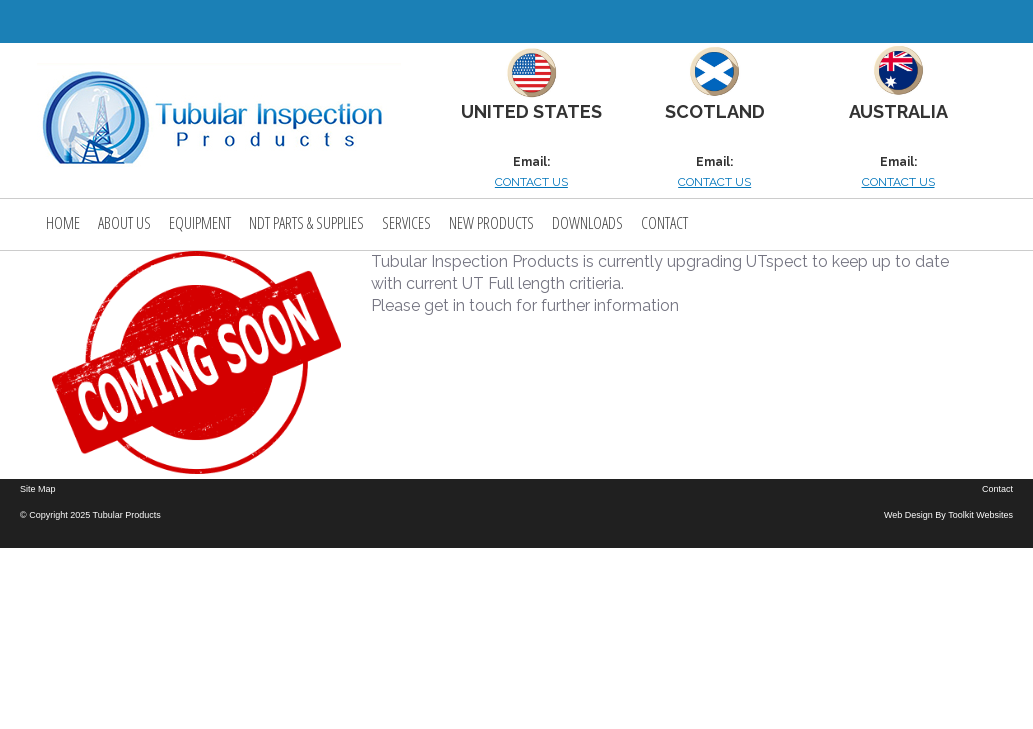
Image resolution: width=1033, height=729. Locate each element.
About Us (124, 223)
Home (63, 223)
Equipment (200, 223)
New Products (491, 223)
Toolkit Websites (980, 515)
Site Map (38, 489)
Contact (664, 223)
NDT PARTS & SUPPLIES (306, 223)
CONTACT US (531, 182)
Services (406, 223)
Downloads (587, 223)
